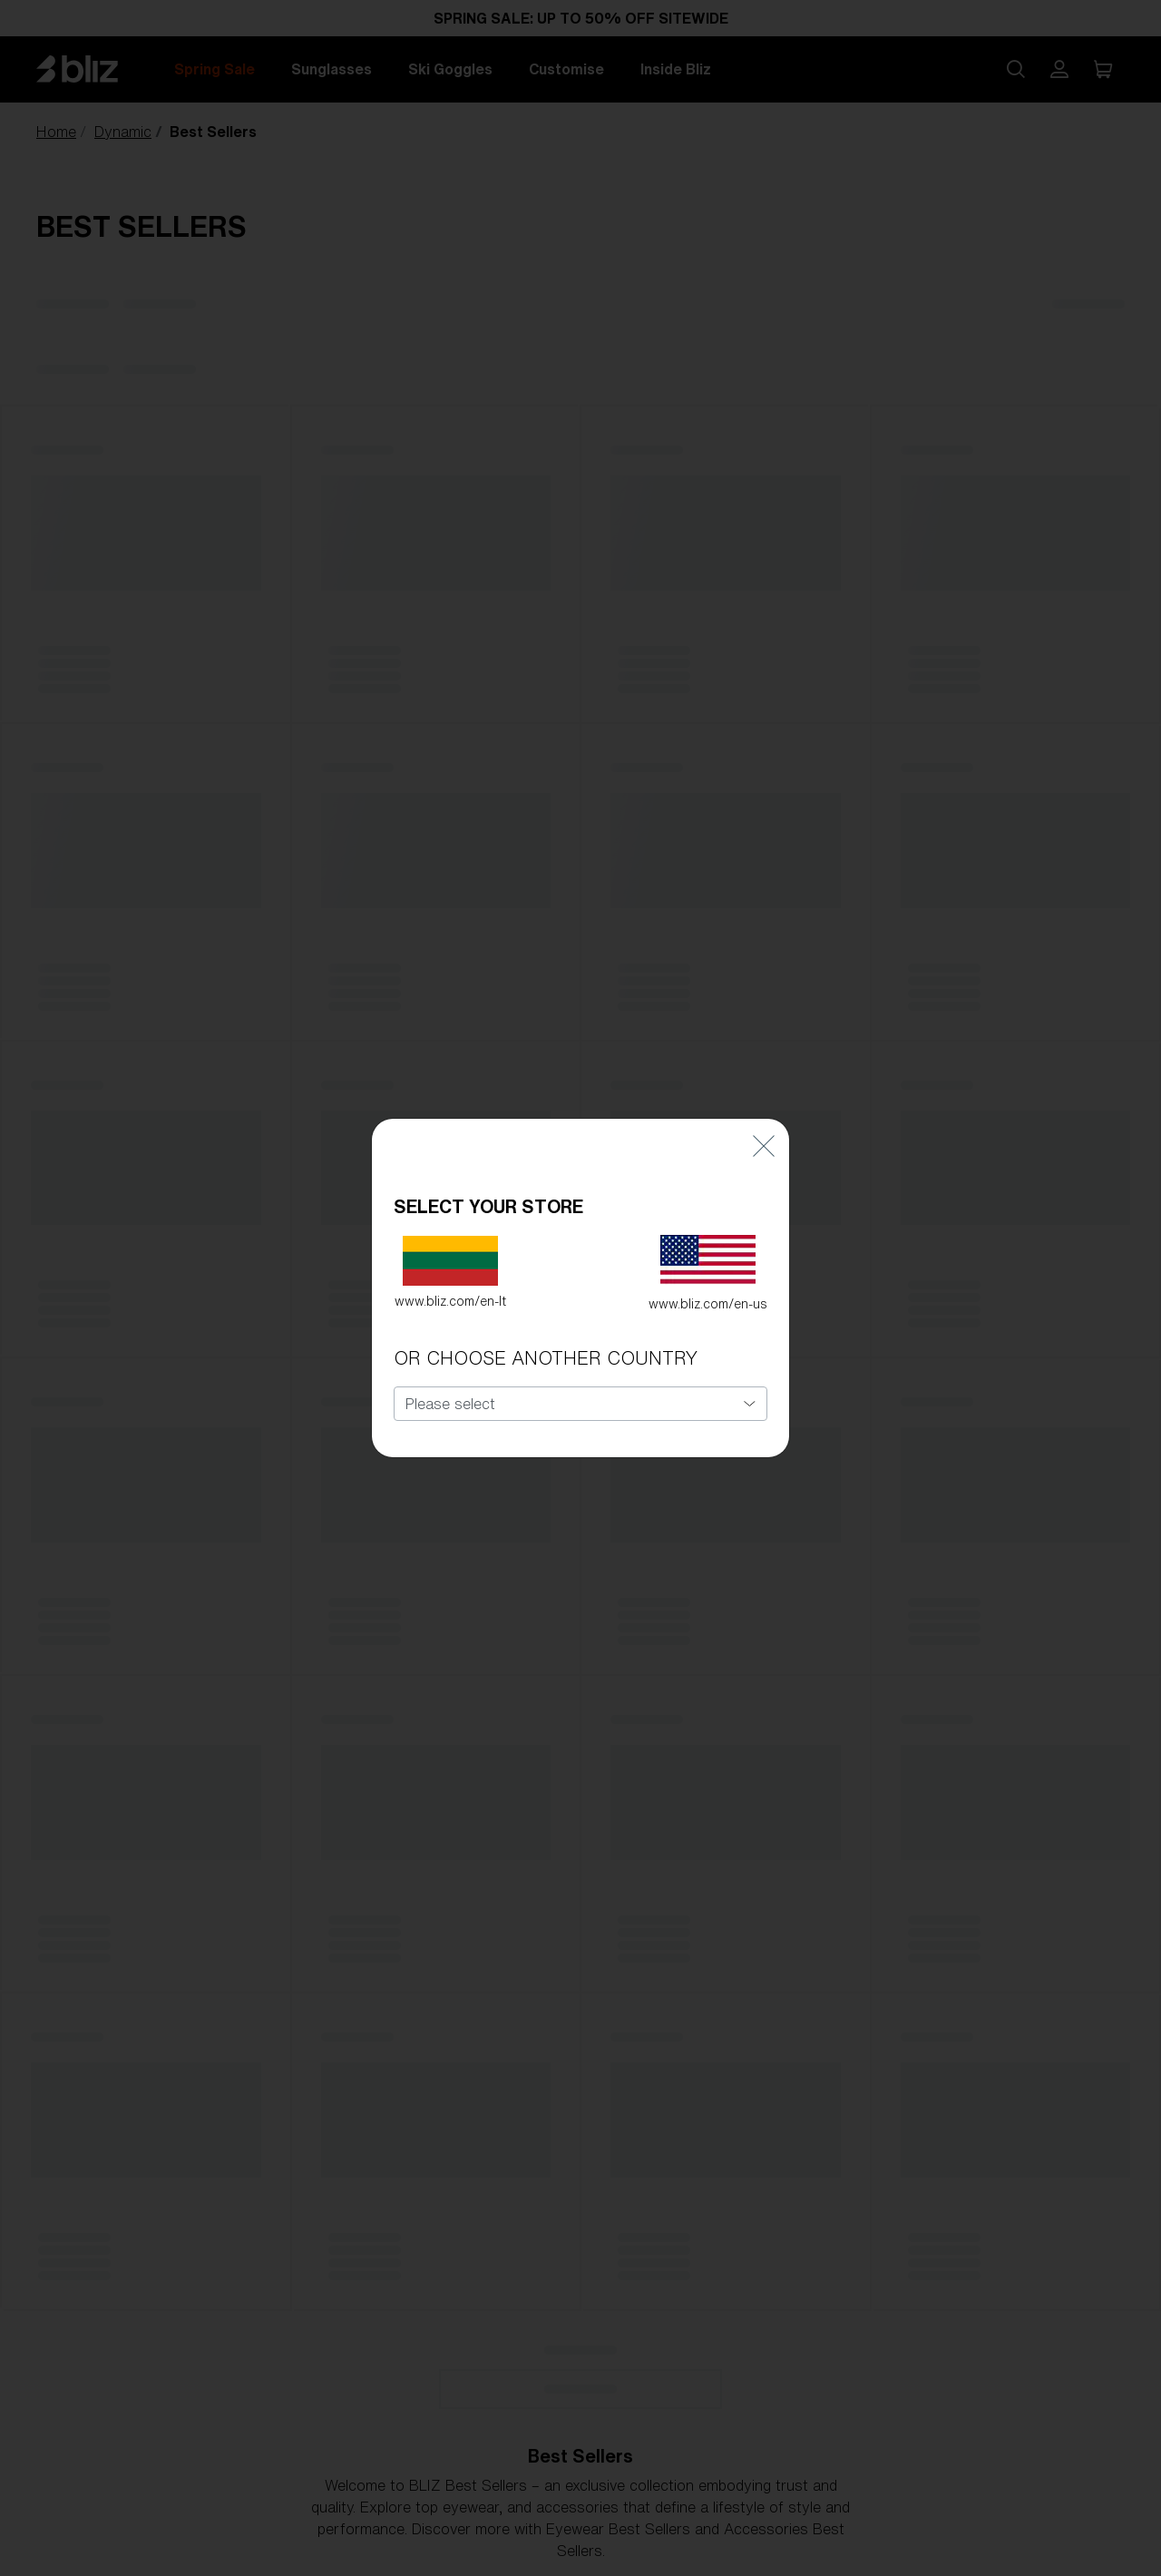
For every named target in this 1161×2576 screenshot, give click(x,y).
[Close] (763, 1118)
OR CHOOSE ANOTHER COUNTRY (546, 1331)
